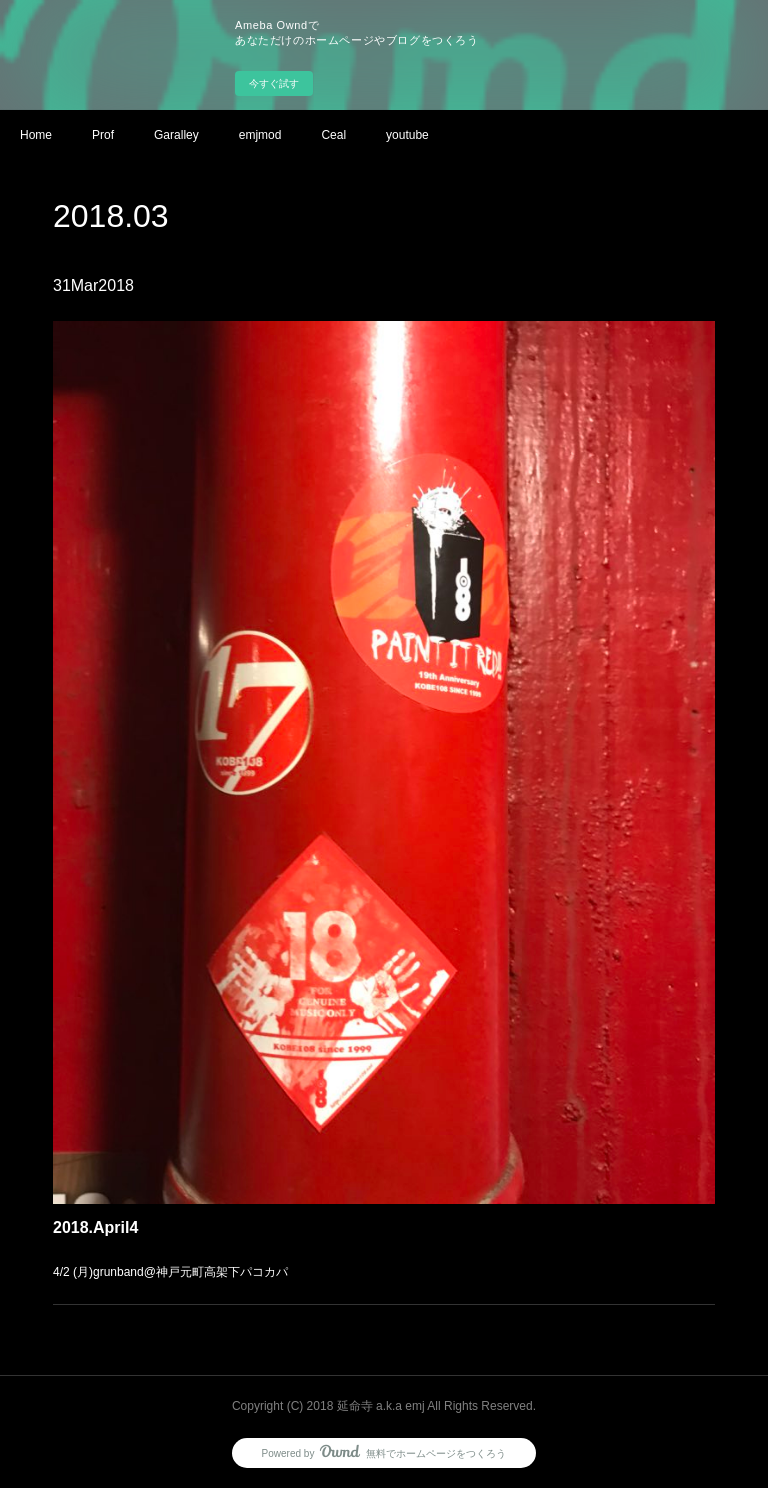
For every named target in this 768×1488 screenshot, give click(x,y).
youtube (407, 135)
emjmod (260, 135)
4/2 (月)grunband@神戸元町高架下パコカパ (176, 1260)
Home (36, 135)
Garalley (176, 135)
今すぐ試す (274, 83)
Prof (103, 135)
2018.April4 (103, 1215)
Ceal (333, 135)
